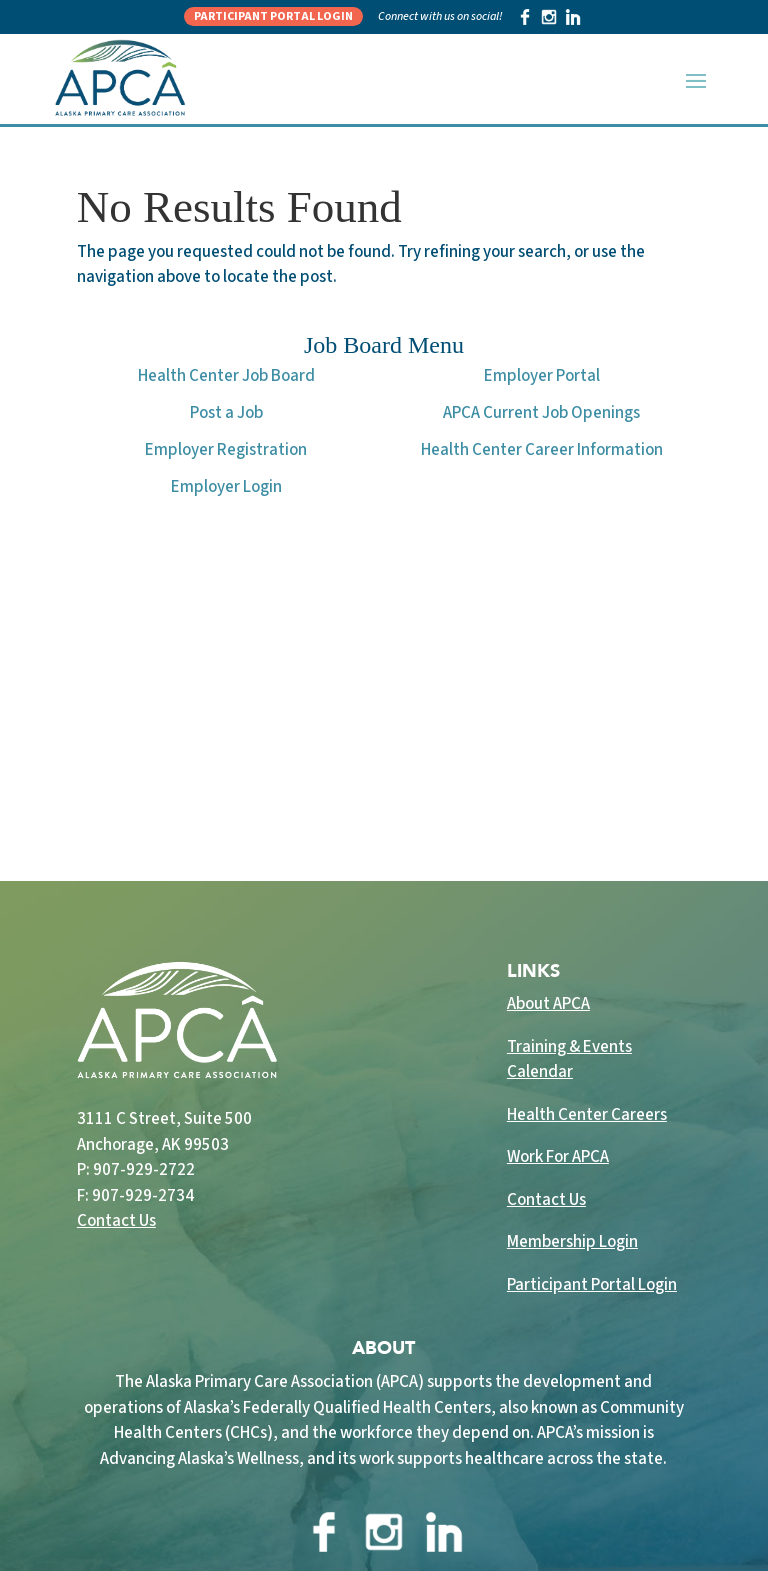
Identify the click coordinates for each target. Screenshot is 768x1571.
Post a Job (226, 413)
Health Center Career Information (542, 450)
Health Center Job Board (226, 376)
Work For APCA (558, 1157)
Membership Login (572, 1242)
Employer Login (226, 487)
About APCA (548, 1004)
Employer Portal (542, 376)
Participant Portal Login (273, 16)
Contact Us (116, 1221)
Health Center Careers (587, 1115)
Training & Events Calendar (569, 1060)
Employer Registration (226, 450)
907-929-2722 (144, 1170)
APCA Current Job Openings (541, 413)
